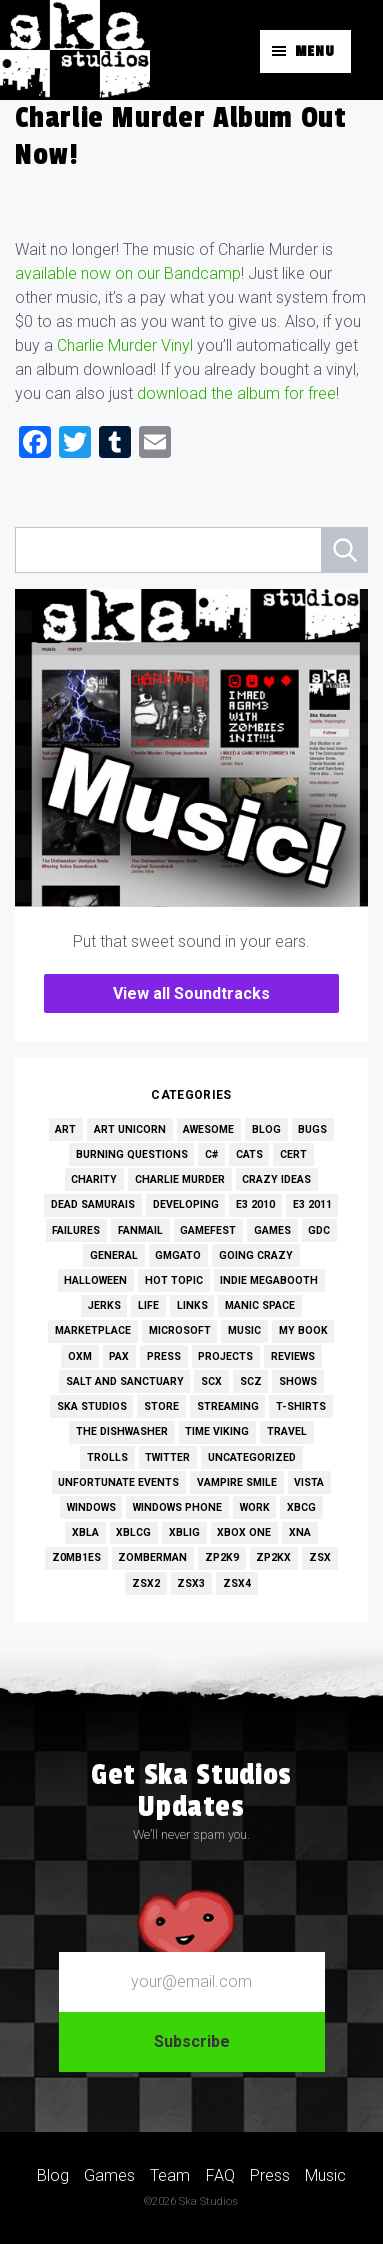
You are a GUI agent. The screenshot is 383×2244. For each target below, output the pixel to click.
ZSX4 (237, 1583)
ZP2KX (273, 1557)
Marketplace (93, 1330)
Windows (91, 1507)
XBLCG (133, 1532)
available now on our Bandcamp (128, 273)
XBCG (301, 1507)
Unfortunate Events (118, 1482)
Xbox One (244, 1532)
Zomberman (152, 1557)
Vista (309, 1482)
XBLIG (184, 1532)
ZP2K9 (222, 1557)
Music (244, 1330)
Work (255, 1507)
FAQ (220, 2175)
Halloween (95, 1280)
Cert (293, 1154)
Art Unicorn (130, 1129)
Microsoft (180, 1330)
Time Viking (217, 1431)
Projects (225, 1356)
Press (164, 1356)
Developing (186, 1204)
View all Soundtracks (191, 993)
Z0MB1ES (76, 1557)
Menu (315, 51)
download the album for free (236, 393)
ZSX (320, 1557)
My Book (303, 1330)
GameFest (208, 1230)
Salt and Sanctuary (125, 1381)
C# (211, 1154)
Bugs (312, 1129)
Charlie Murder (180, 1179)
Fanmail (140, 1230)
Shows (298, 1381)
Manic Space (260, 1305)
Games (272, 1230)
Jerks (104, 1305)
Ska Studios (92, 1406)
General (114, 1255)
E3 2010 (255, 1204)
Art (65, 1129)
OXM (80, 1356)
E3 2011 (312, 1204)
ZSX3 (191, 1583)
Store (161, 1406)
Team (170, 2175)
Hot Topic (174, 1280)
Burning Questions (132, 1154)
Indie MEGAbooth (269, 1280)
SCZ (251, 1381)
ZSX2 (146, 1583)
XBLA (85, 1532)
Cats (249, 1154)
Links (192, 1305)
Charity (94, 1179)
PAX (119, 1356)
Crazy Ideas (276, 1179)
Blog (266, 1129)
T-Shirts (301, 1406)
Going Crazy (256, 1255)
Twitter (167, 1457)
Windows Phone (177, 1507)
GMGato (178, 1255)
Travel (287, 1431)
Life (148, 1305)
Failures (76, 1230)
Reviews (293, 1356)
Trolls (107, 1457)
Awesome (208, 1129)
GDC (319, 1230)
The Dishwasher (122, 1431)
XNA (300, 1532)
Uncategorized (252, 1457)
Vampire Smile (237, 1482)
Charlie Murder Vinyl (125, 345)
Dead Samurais (93, 1204)
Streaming (228, 1406)
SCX (211, 1381)
